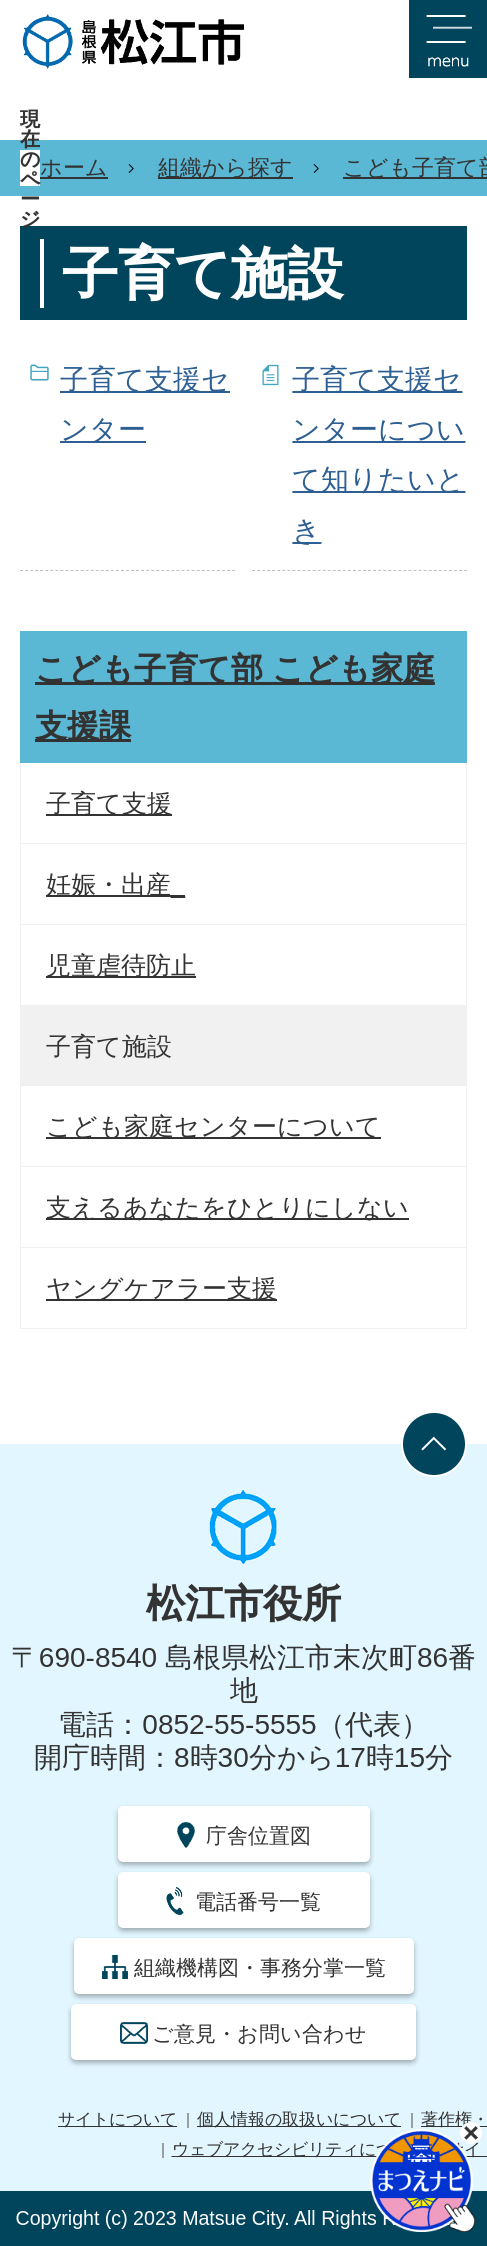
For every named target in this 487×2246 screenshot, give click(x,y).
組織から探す (225, 167)
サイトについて (117, 2119)
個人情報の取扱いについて (299, 2119)
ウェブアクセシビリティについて (299, 2149)
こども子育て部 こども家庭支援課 (235, 698)
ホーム (74, 167)
